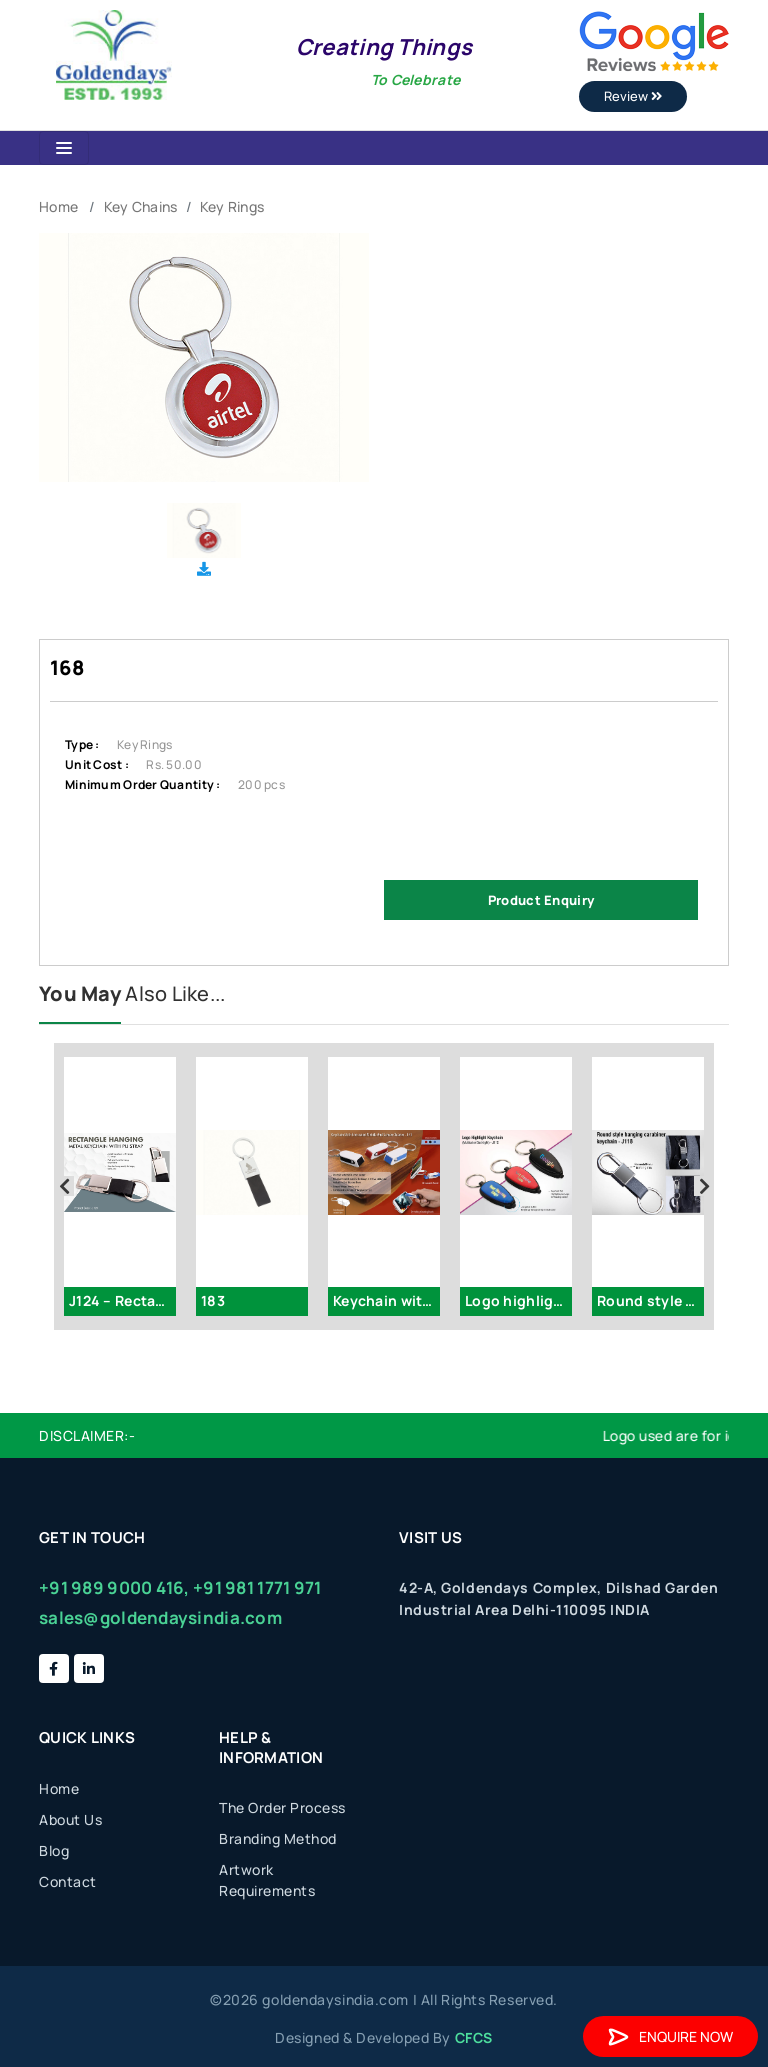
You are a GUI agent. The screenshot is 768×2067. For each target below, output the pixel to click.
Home (58, 206)
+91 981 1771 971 (257, 1587)
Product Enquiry (541, 900)
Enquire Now (670, 2036)
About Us (70, 1819)
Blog (54, 1850)
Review (633, 96)
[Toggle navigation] (64, 148)
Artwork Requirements (267, 1880)
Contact (68, 1881)
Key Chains (141, 206)
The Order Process (282, 1807)
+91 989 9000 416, (114, 1587)
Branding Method (278, 1838)
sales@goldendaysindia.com (160, 1617)
